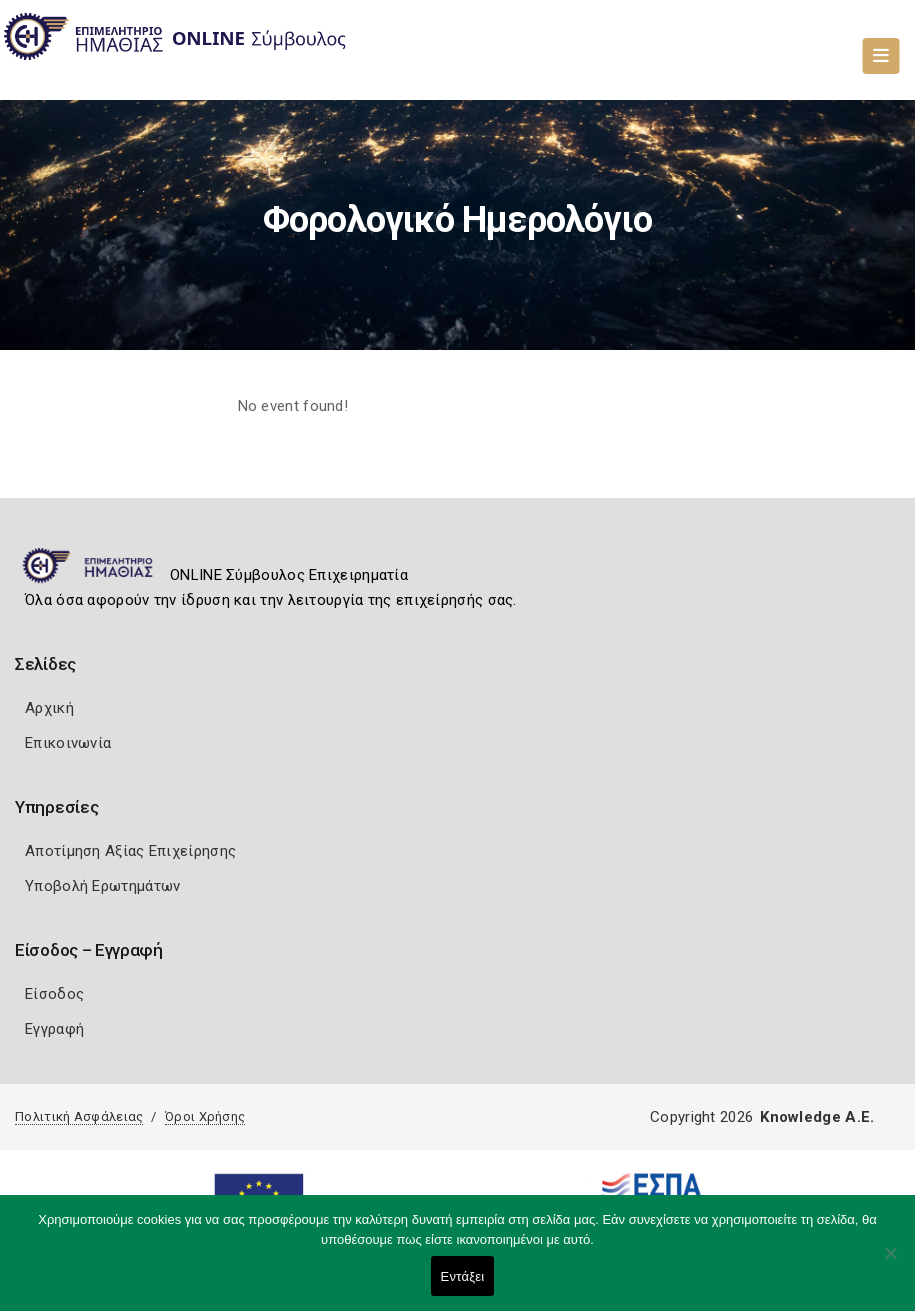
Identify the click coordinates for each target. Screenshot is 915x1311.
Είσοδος (54, 994)
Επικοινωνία (68, 743)
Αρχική (49, 708)
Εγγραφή (54, 1029)
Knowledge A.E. (817, 1117)
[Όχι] (890, 1263)
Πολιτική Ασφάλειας (79, 1116)
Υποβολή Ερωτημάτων (102, 886)
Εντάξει (463, 1276)
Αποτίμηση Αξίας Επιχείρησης (130, 851)
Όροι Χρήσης (205, 1116)
